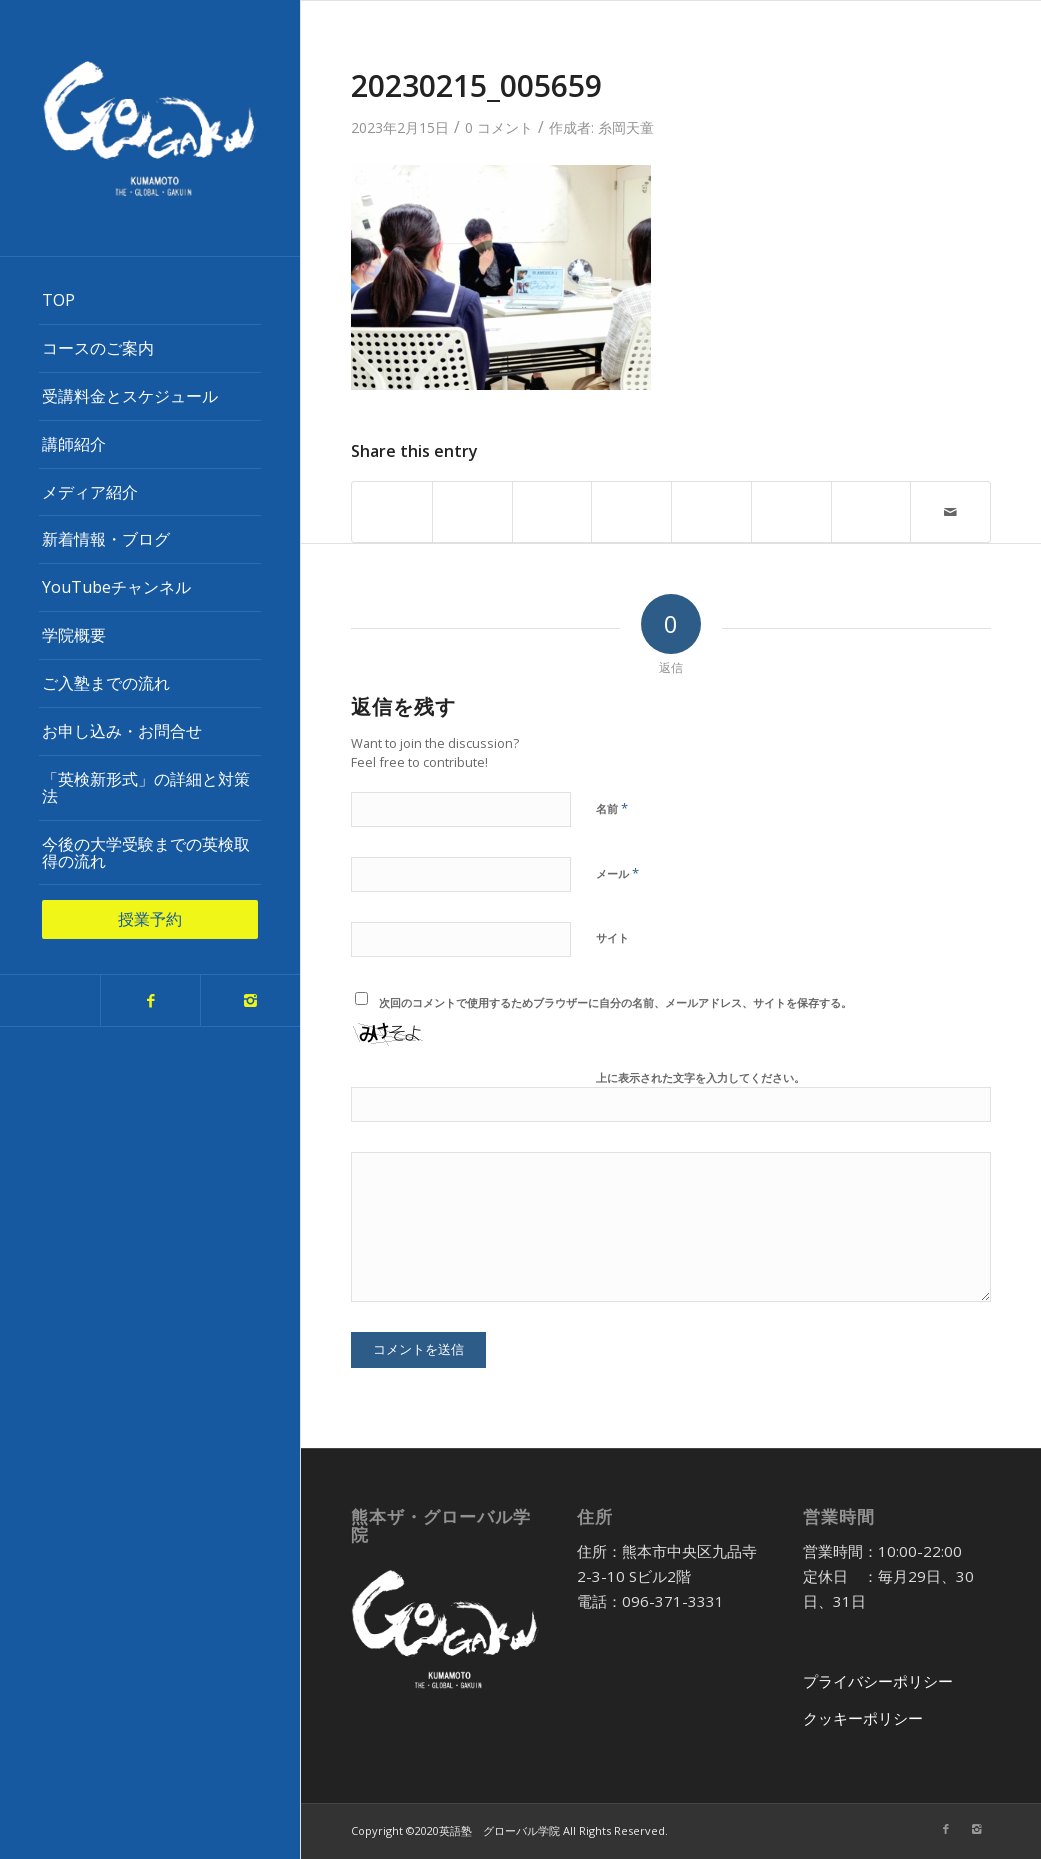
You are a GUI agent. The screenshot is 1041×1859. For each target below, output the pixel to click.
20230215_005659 (476, 85)
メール (617, 873)
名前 (612, 808)
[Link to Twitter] (50, 1000)
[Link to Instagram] (250, 1000)
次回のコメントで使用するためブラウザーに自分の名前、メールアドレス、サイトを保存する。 (615, 1002)
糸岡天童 (626, 127)
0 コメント (499, 127)
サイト (612, 937)
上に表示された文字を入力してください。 (700, 1077)
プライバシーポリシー (878, 1681)
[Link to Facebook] (150, 1000)
